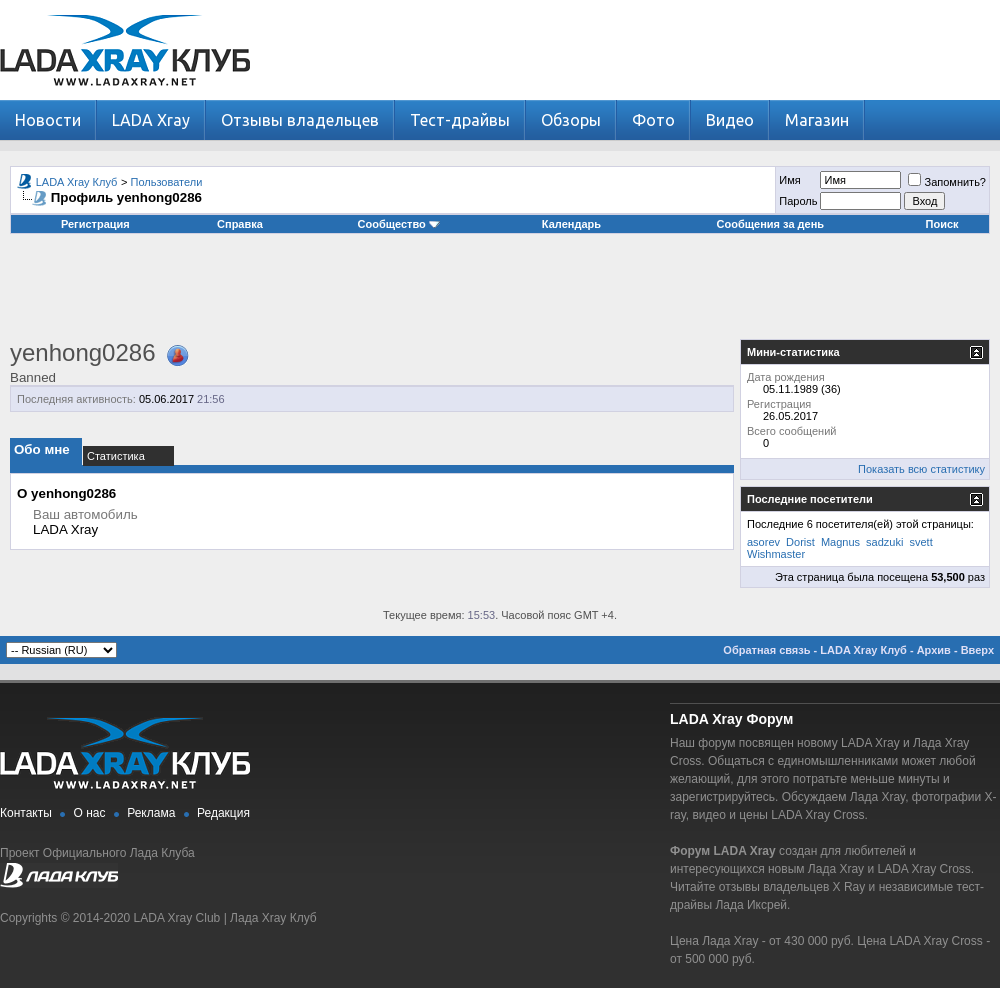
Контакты (26, 813)
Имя (789, 180)
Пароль (798, 201)
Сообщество (399, 224)
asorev (763, 542)
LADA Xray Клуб (77, 182)
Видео (730, 120)
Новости (48, 120)
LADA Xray (151, 120)
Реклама (151, 813)
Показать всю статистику (921, 469)
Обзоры (571, 120)
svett (920, 542)
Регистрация (95, 224)
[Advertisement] (500, 294)
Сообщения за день (770, 224)
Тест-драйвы (460, 120)
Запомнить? (947, 182)
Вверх (977, 650)
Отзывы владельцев (300, 120)
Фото (653, 120)
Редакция (223, 813)
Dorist (800, 542)
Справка (240, 224)
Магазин (817, 120)
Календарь (571, 224)
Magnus (840, 542)
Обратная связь (766, 650)
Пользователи (167, 182)
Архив (934, 650)
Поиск (942, 224)
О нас (90, 813)
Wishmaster (776, 554)
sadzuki (884, 542)
